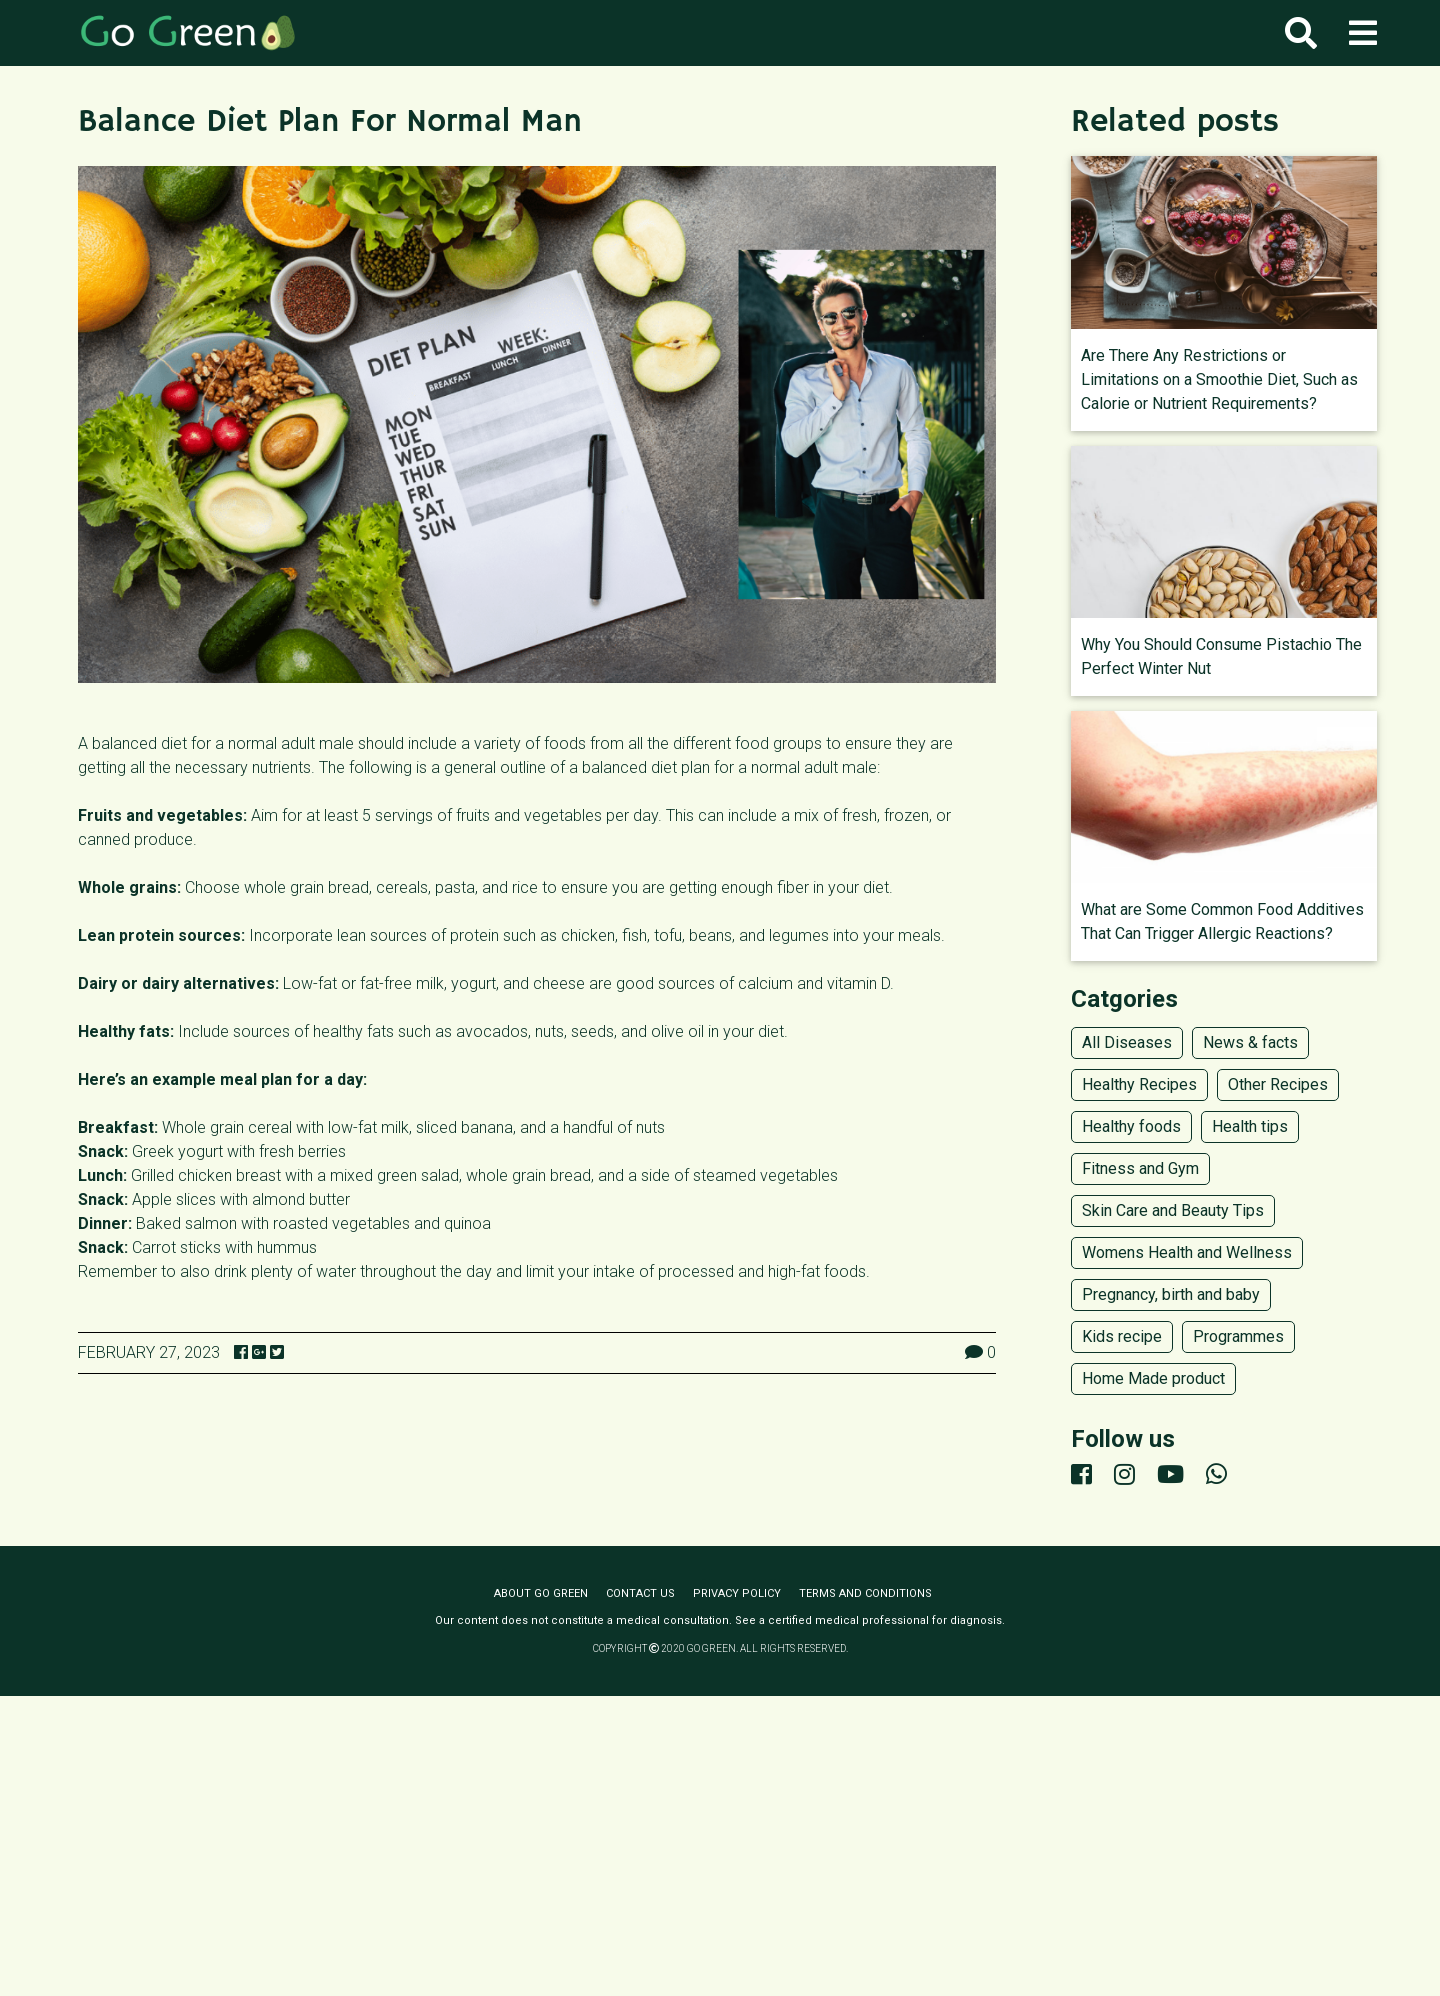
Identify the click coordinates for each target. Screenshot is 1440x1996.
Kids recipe (1122, 1336)
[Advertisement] (720, 1846)
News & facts (1250, 1042)
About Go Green (541, 1593)
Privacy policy (737, 1593)
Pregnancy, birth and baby (1171, 1294)
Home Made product (1153, 1378)
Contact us (640, 1593)
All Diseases (1127, 1042)
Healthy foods (1131, 1126)
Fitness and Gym (1140, 1168)
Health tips (1250, 1126)
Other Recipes (1278, 1084)
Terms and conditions (865, 1593)
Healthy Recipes (1139, 1084)
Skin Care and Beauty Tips (1173, 1210)
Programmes (1238, 1336)
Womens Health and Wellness (1187, 1252)
